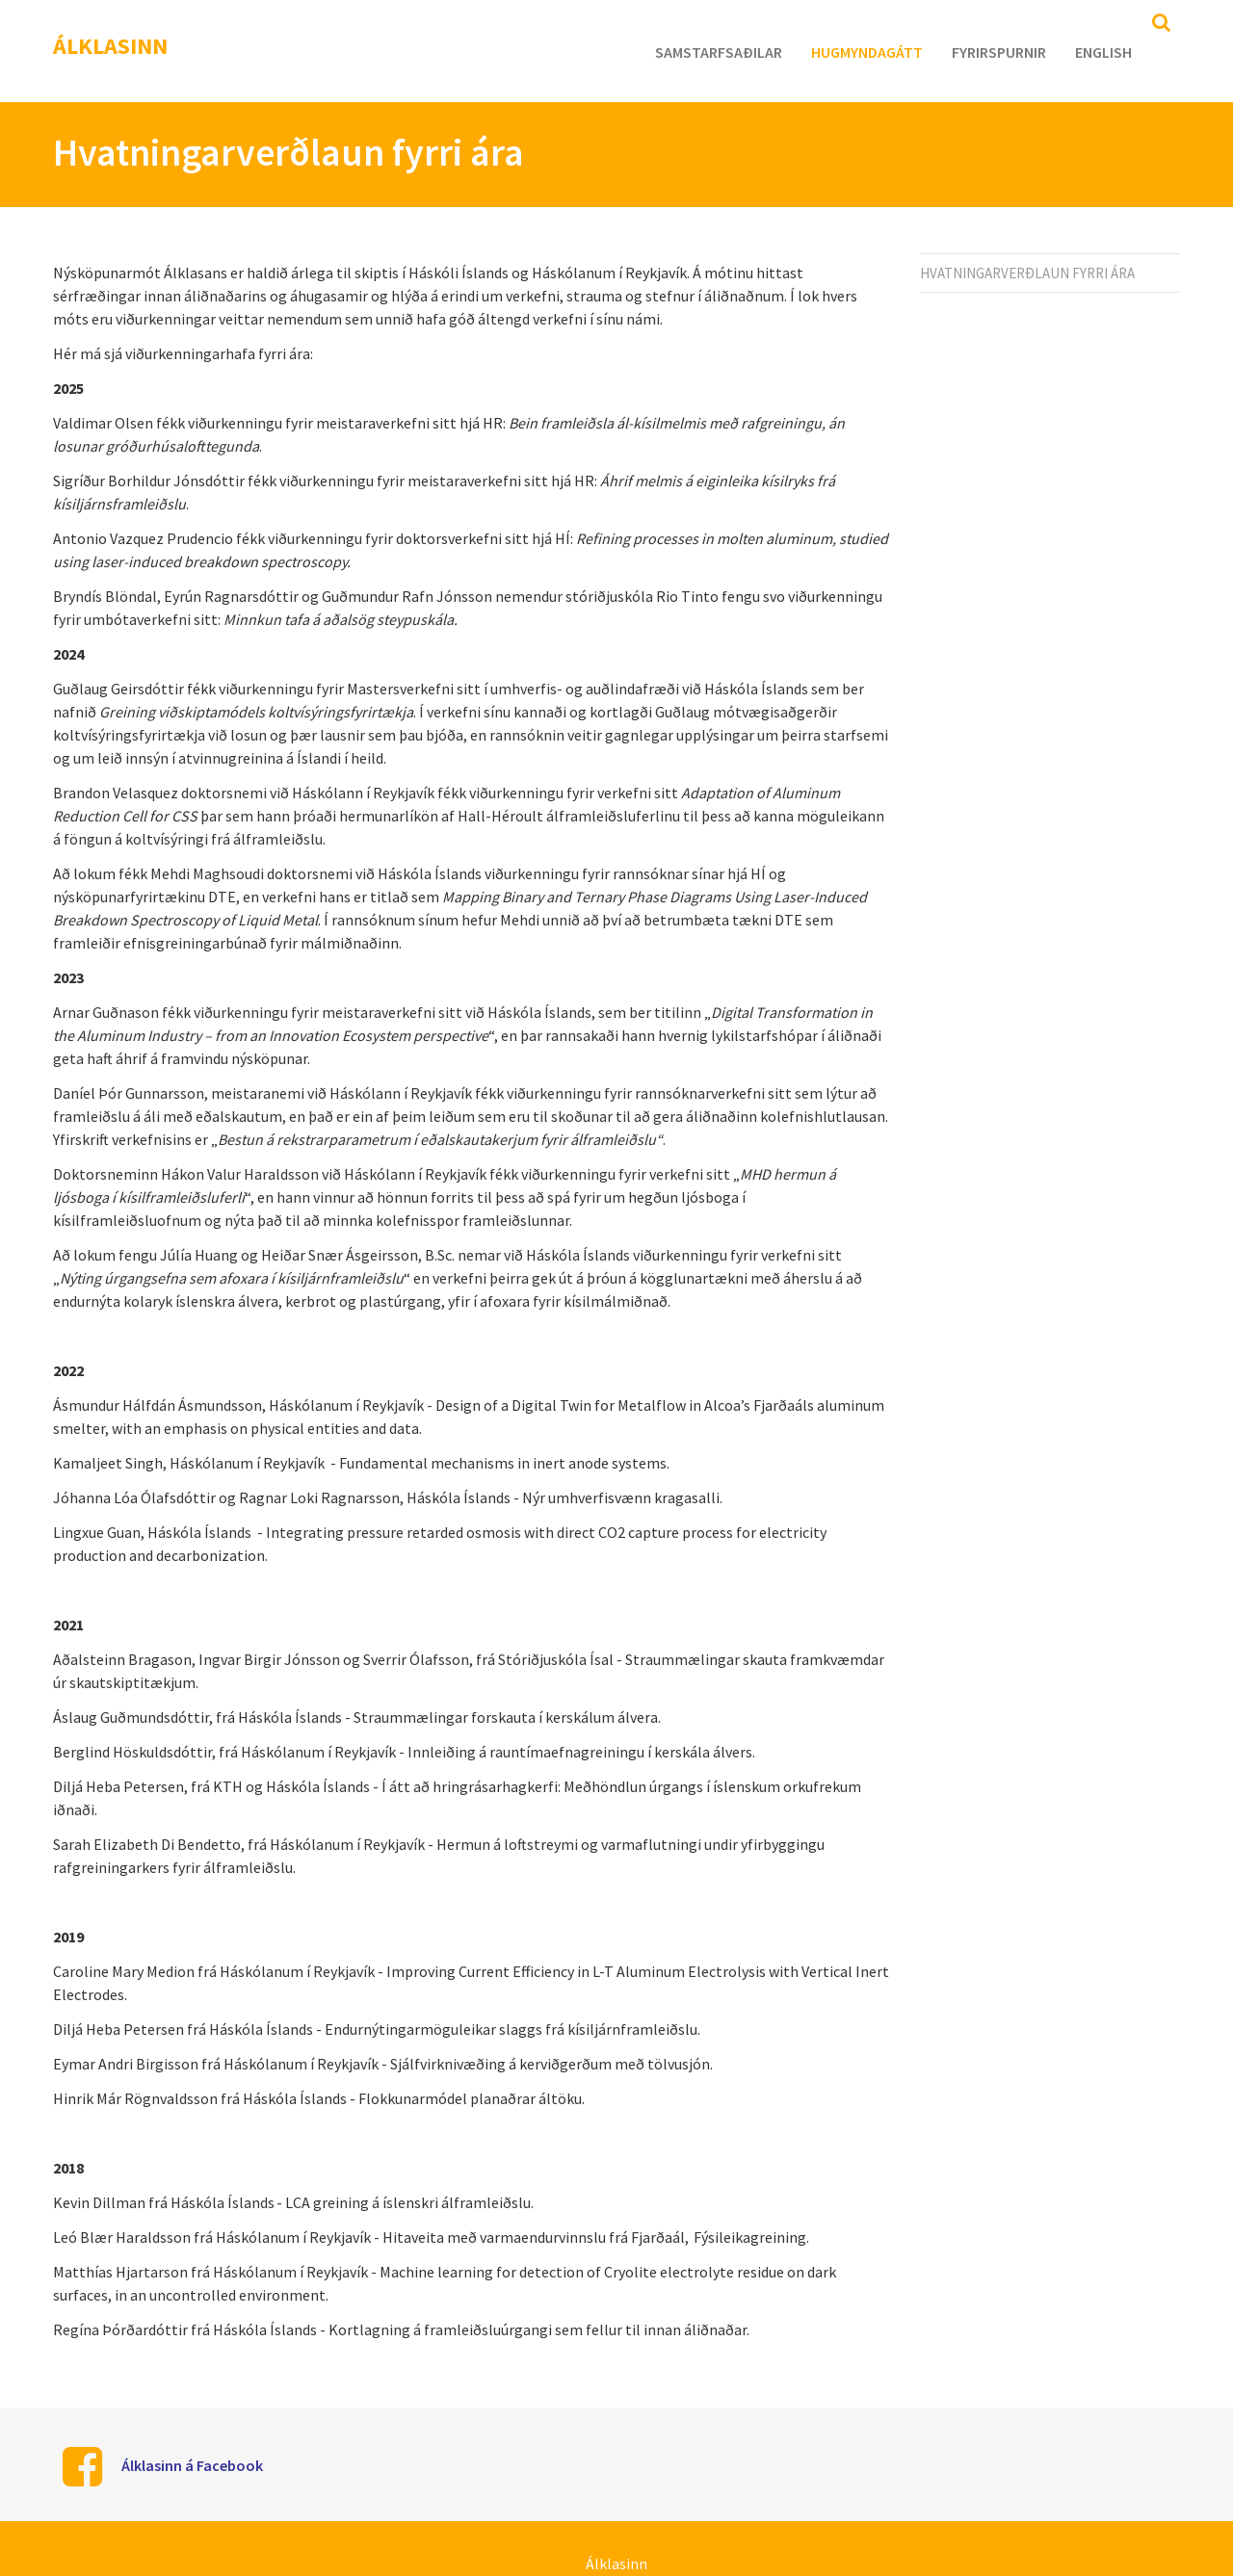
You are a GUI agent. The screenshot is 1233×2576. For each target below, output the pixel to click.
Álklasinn (110, 46)
